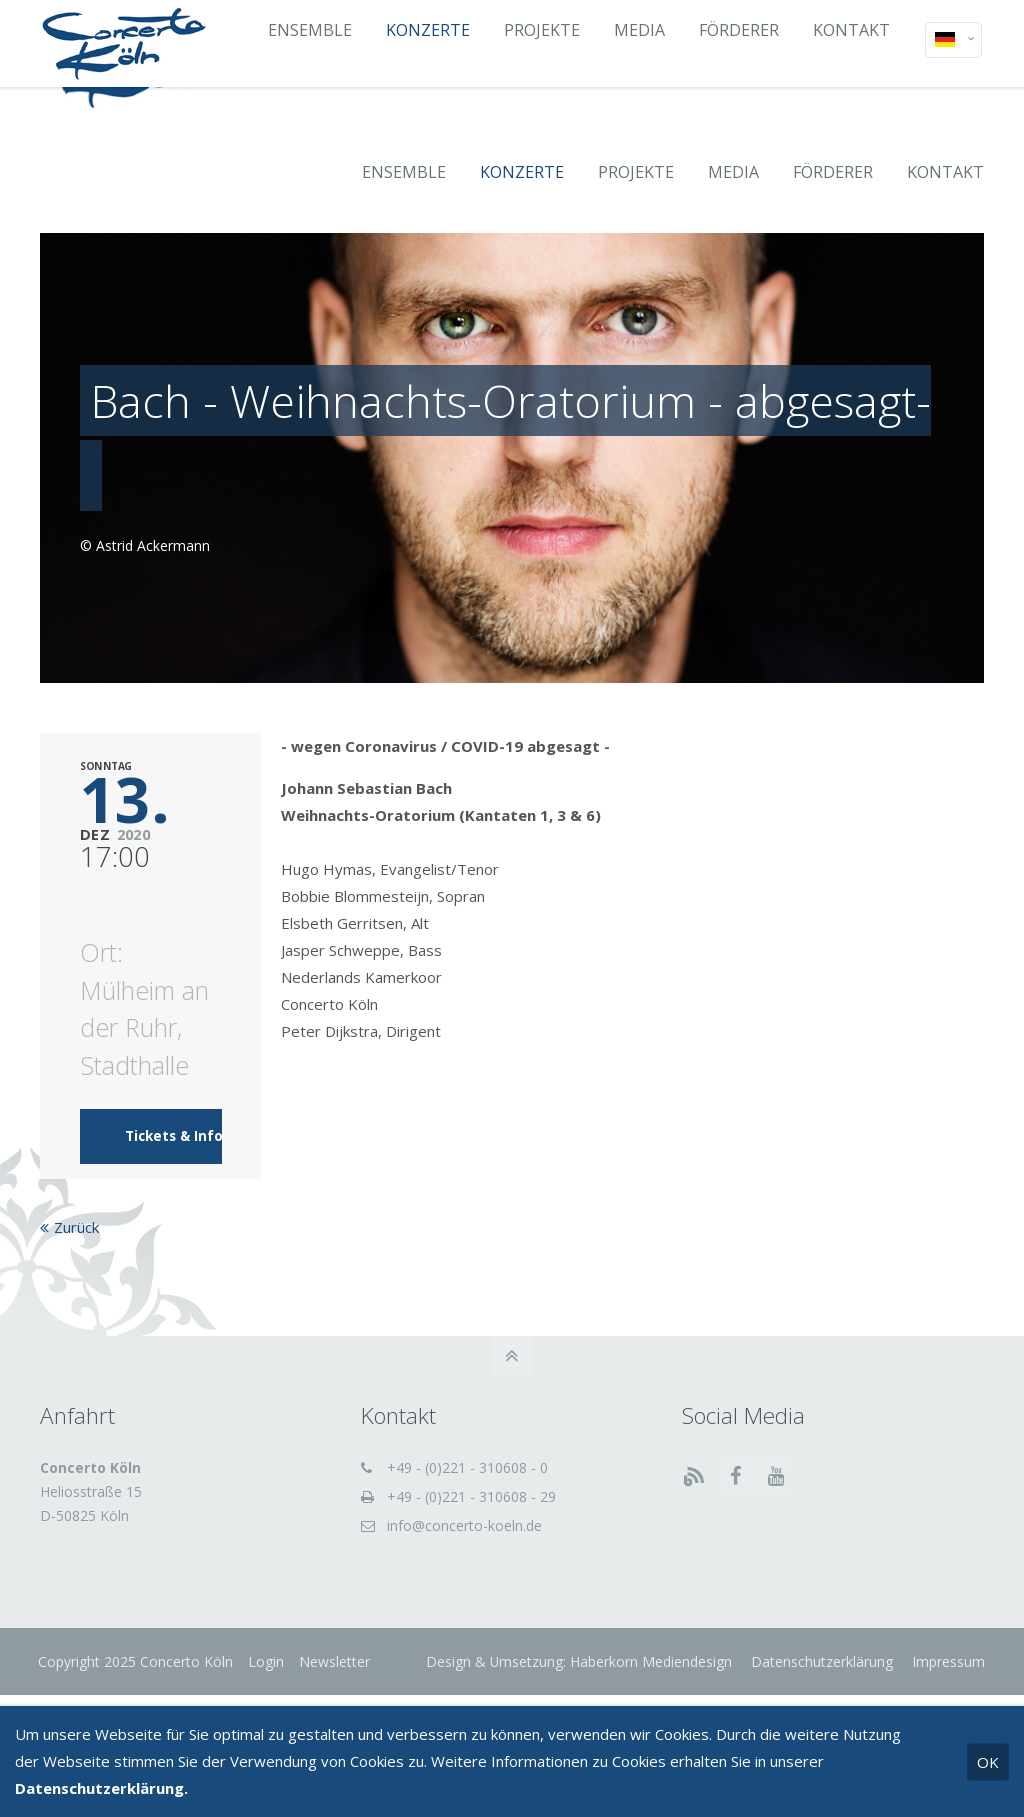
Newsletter (336, 1672)
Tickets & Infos (177, 1148)
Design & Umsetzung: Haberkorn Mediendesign (578, 1672)
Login (268, 1672)
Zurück (76, 1239)
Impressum (945, 1672)
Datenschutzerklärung (819, 1672)
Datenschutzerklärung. (101, 1788)
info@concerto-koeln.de (464, 1536)
